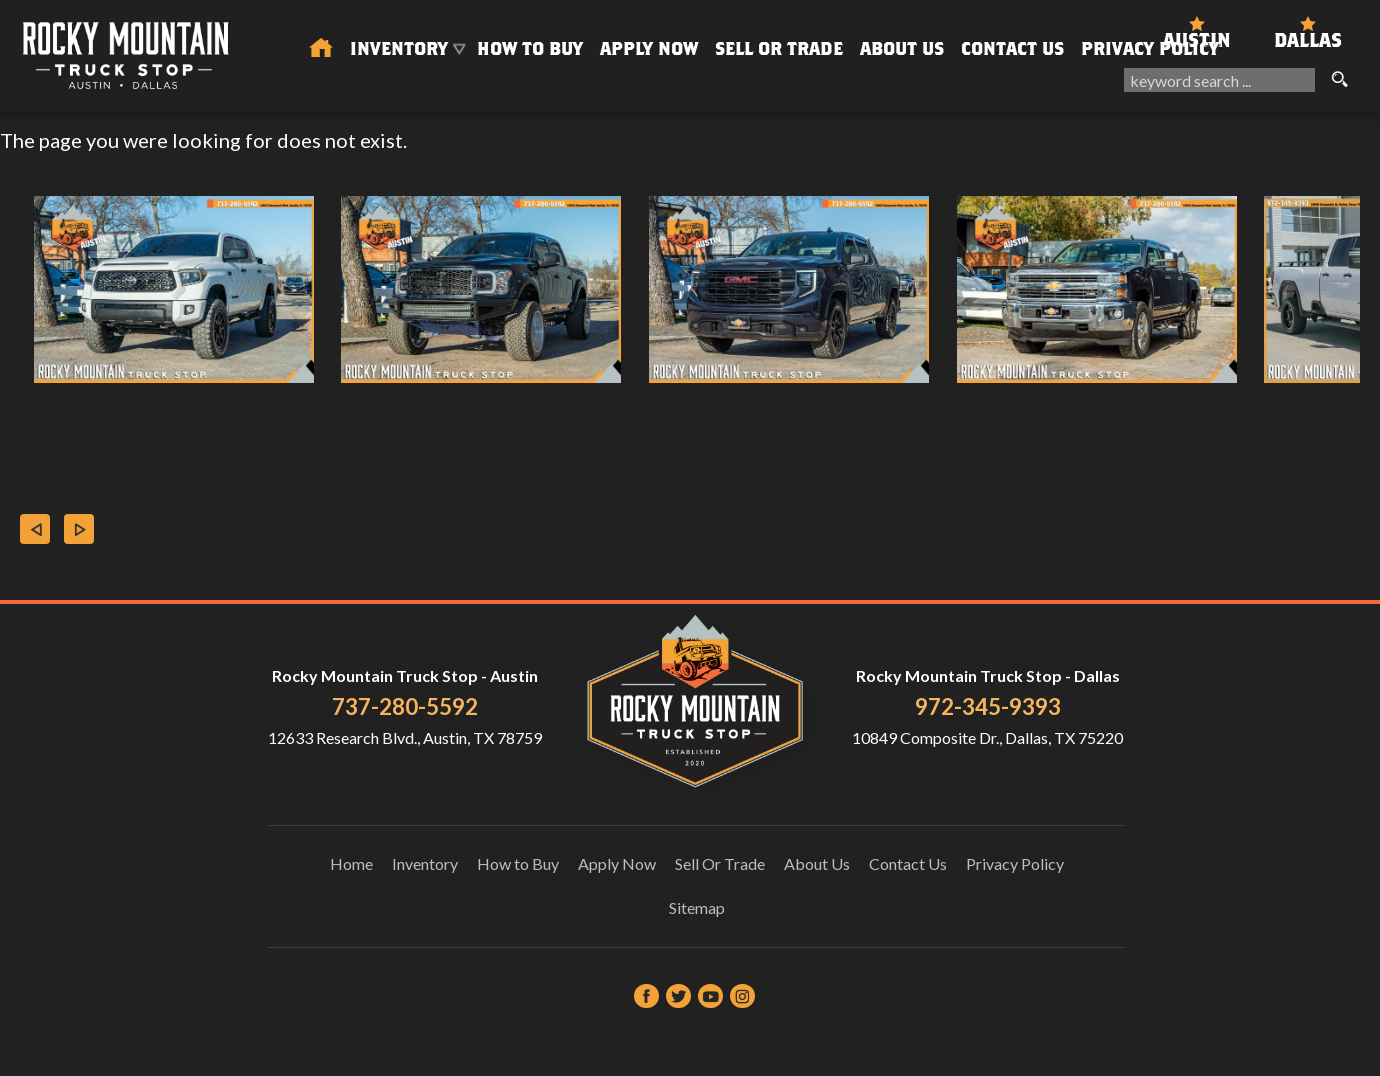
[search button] (1339, 80)
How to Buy (530, 48)
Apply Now (617, 863)
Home (351, 863)
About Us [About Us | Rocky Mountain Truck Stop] (902, 48)
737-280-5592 (405, 706)
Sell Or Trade (779, 48)
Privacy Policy (1150, 48)
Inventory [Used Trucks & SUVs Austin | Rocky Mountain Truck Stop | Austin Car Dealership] (399, 48)
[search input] (1219, 80)
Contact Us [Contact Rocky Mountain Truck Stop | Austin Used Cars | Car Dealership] (1012, 48)
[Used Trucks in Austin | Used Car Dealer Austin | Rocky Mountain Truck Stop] (321, 49)
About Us (817, 863)
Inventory (425, 863)
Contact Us (908, 863)
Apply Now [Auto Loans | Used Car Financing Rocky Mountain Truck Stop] (649, 48)
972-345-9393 (988, 706)
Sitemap (697, 907)
